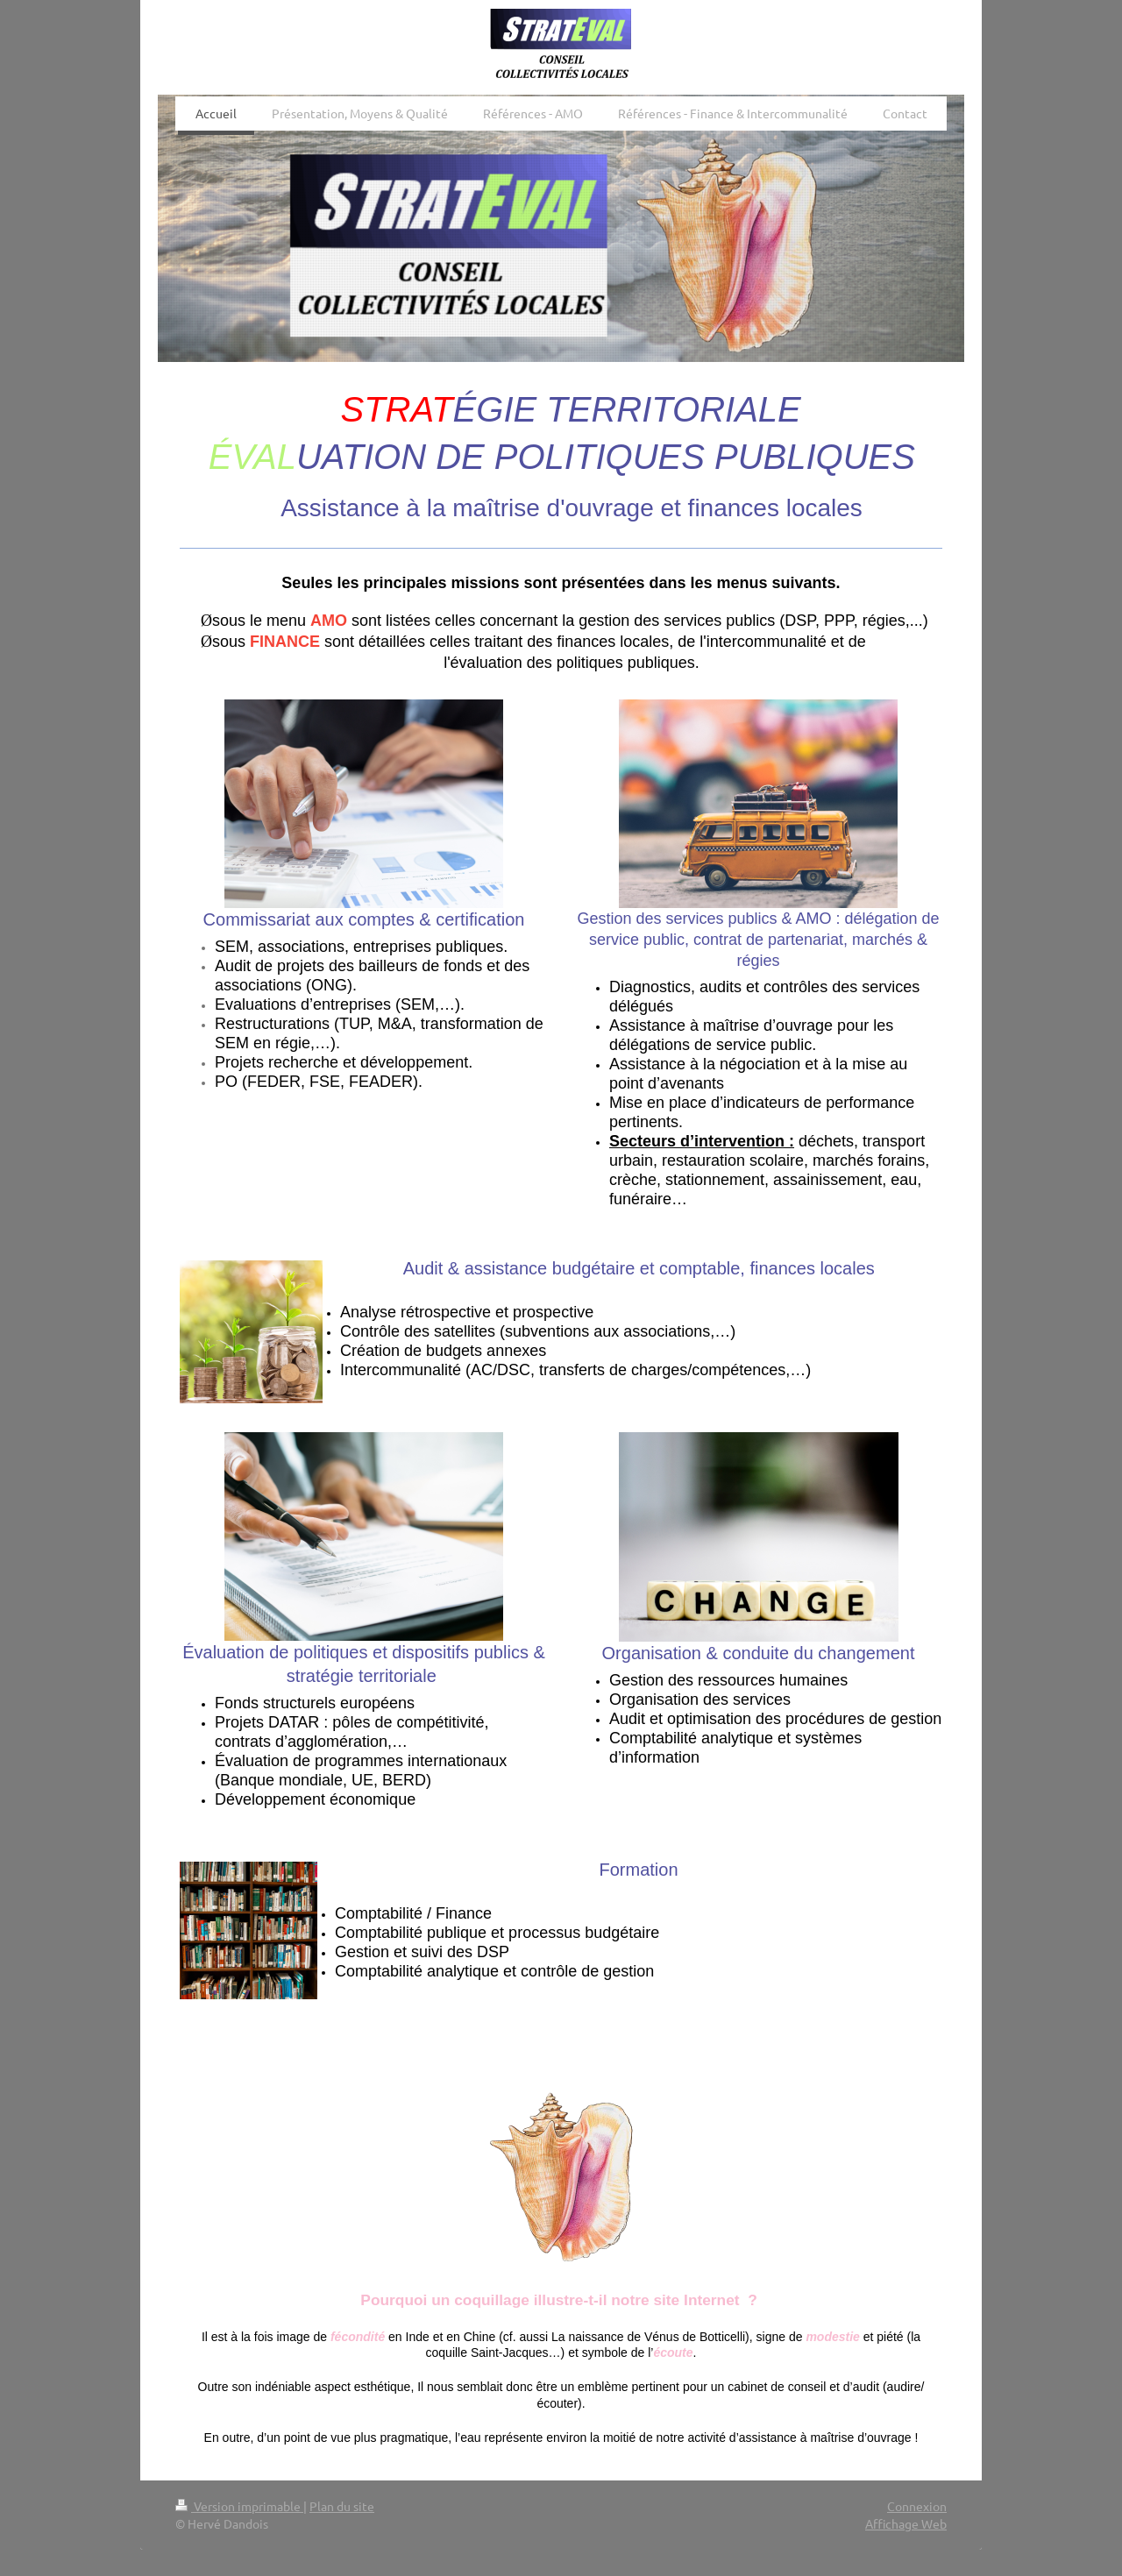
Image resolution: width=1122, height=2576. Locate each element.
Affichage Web (906, 2523)
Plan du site (341, 2506)
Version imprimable (239, 2506)
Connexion (917, 2506)
